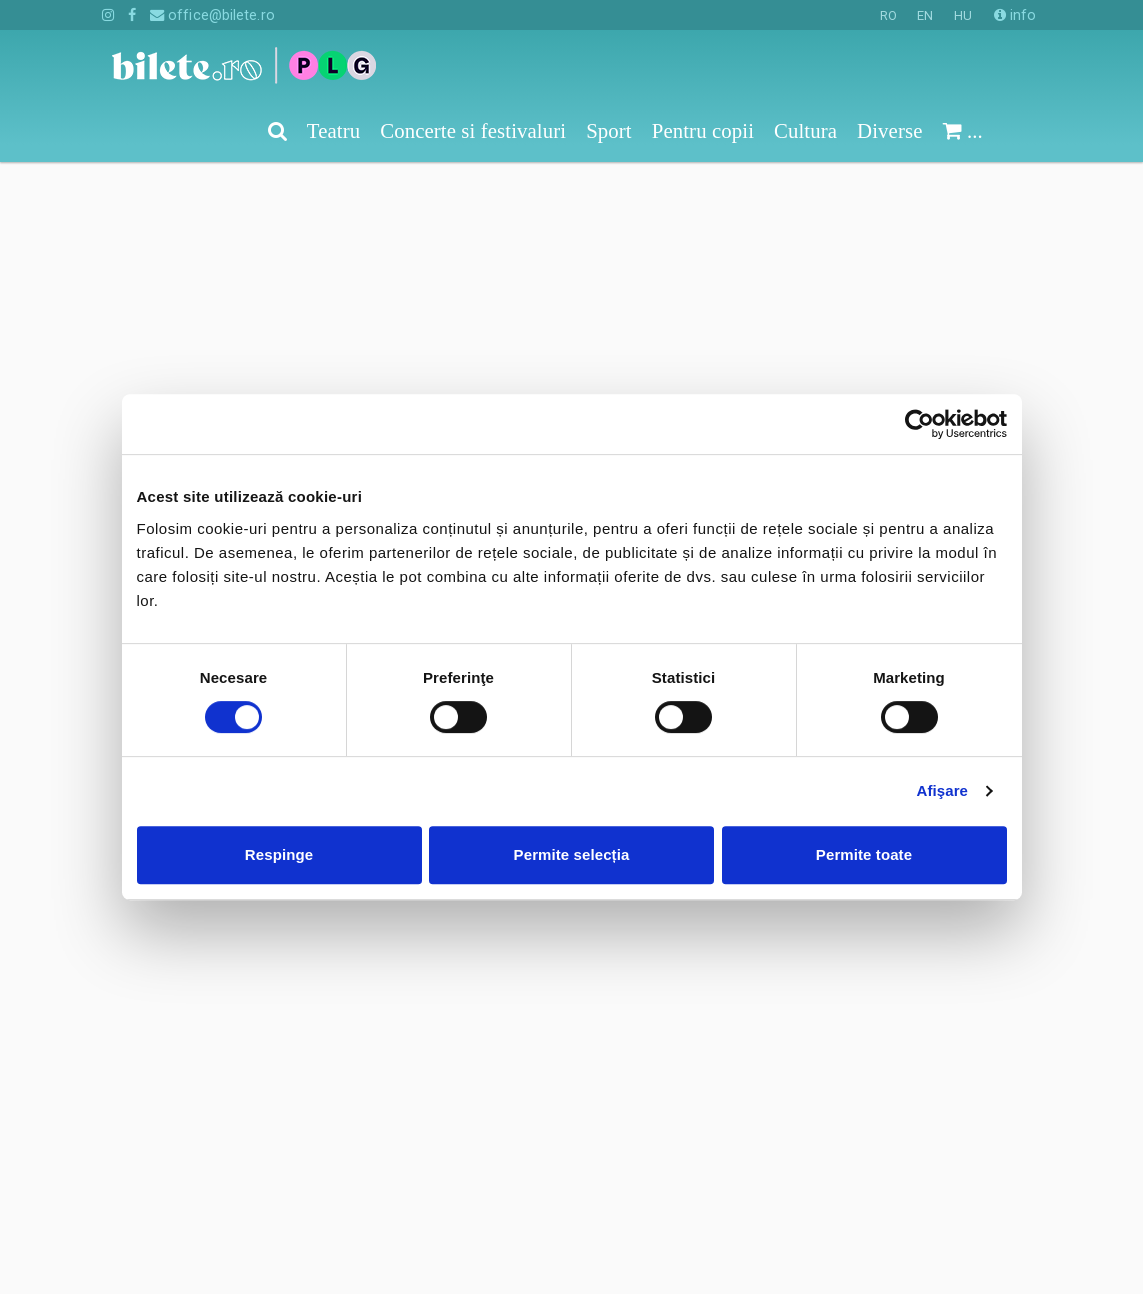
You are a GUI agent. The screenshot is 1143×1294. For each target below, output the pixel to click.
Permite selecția (572, 854)
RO (888, 15)
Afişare (943, 790)
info (1015, 15)
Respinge (279, 854)
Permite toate (864, 854)
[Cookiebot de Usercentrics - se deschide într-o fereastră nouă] (919, 424)
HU (963, 15)
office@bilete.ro (212, 15)
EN (925, 15)
